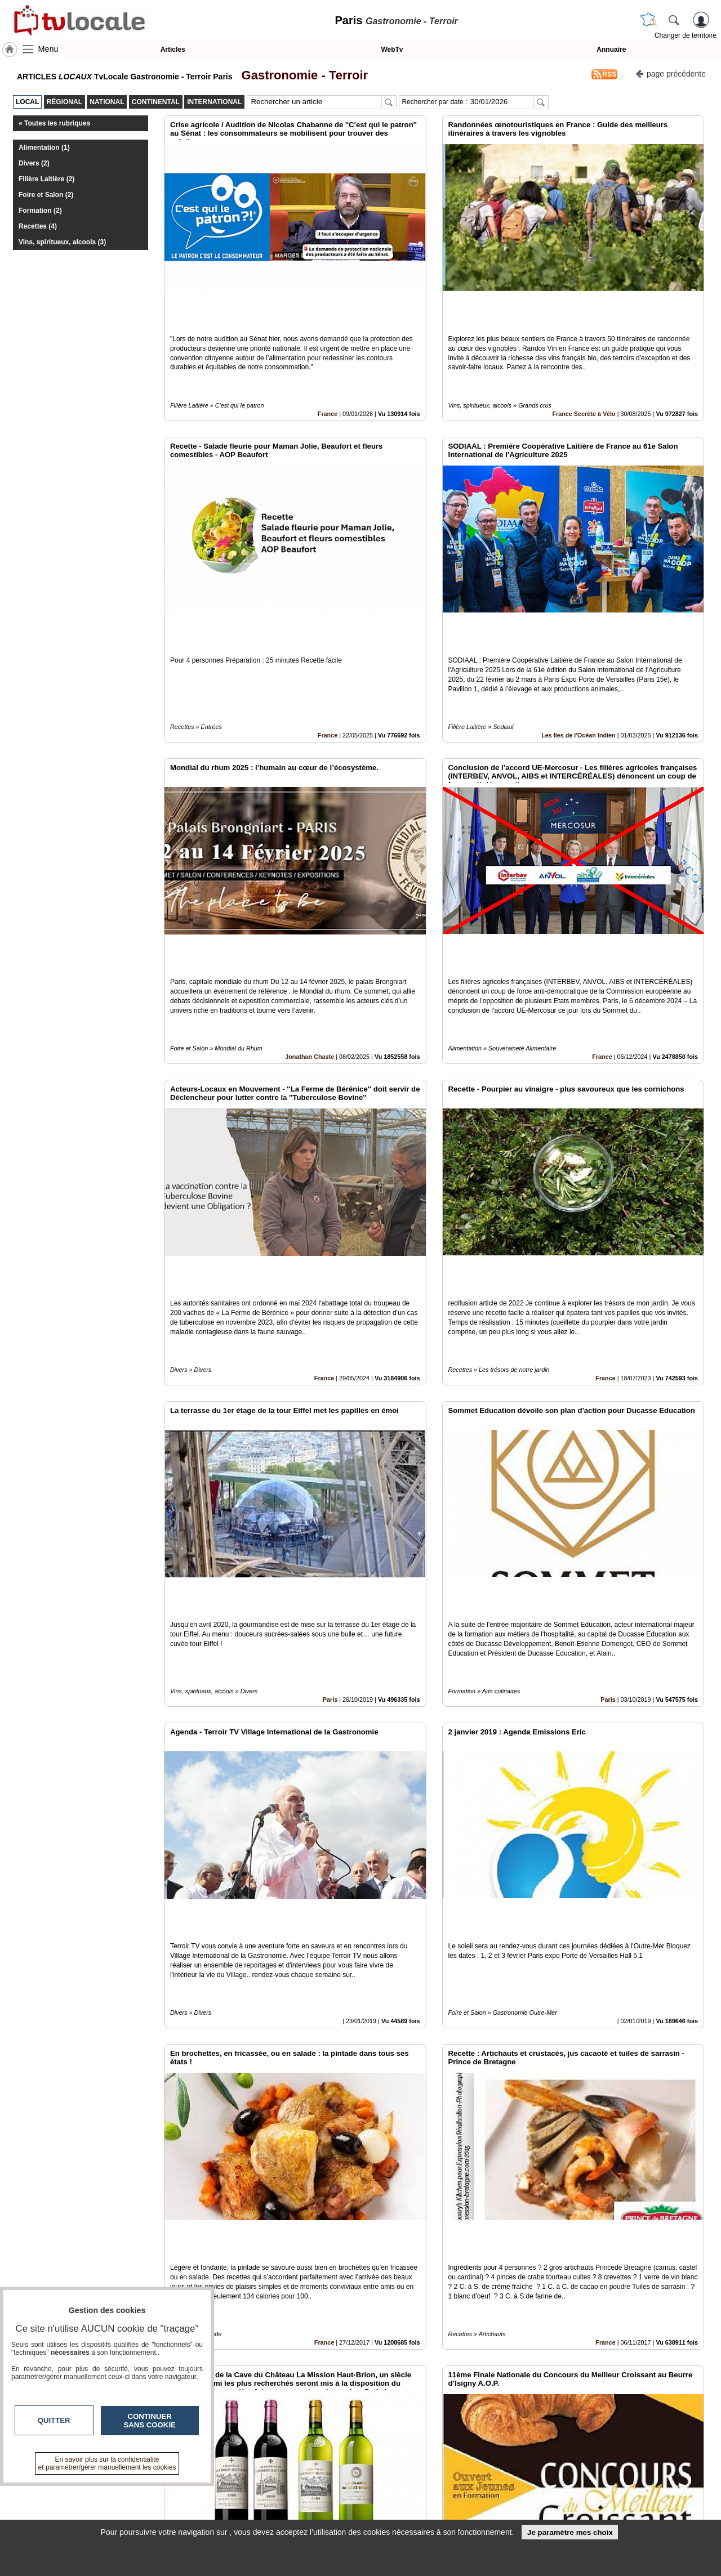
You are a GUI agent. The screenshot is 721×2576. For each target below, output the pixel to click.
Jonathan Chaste (309, 941)
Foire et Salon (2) (46, 195)
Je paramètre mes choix (570, 2532)
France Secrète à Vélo (583, 375)
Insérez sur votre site (661, 2387)
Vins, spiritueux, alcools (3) (62, 242)
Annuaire (611, 49)
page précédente (670, 73)
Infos (482, 2488)
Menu (48, 48)
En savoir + (291, 2501)
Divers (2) (34, 163)
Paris (330, 1508)
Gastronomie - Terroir (301, 75)
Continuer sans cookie (150, 2420)
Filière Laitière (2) (46, 179)
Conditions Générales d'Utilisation (510, 2501)
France (327, 375)
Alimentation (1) (44, 147)
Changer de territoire (685, 35)
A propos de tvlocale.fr (311, 2513)
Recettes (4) (38, 226)
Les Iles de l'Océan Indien (578, 658)
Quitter (54, 2420)
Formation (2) (40, 210)
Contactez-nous (299, 2488)
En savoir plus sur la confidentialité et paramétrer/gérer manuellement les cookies (107, 2463)
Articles (173, 49)
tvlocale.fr (106, 2492)
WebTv (392, 49)
